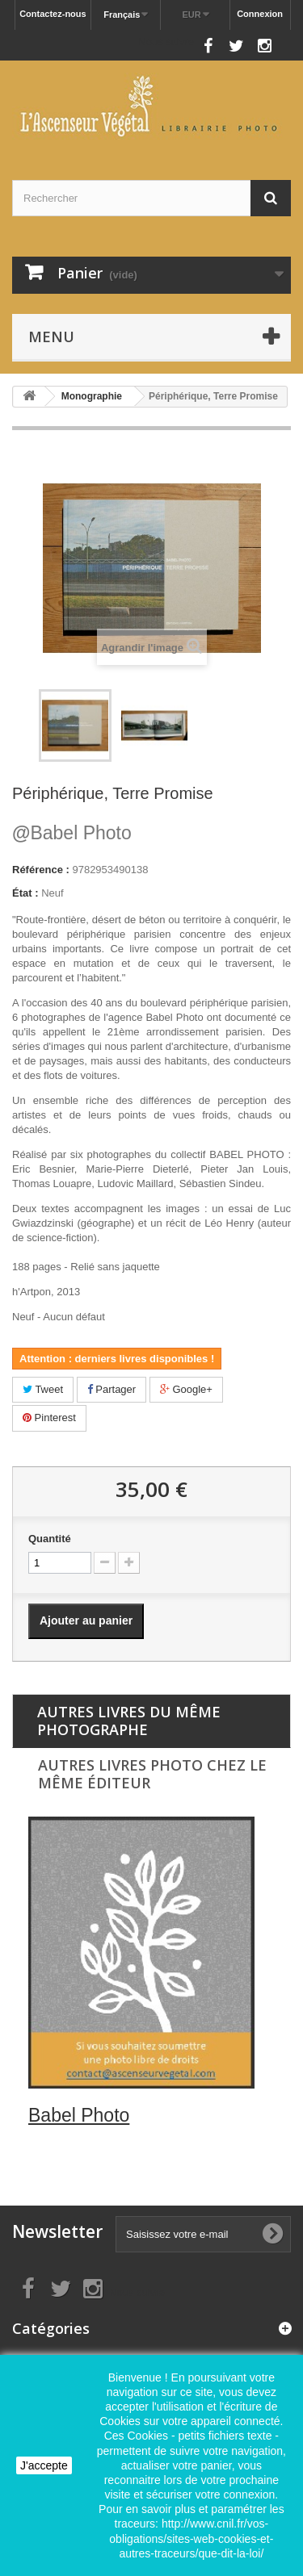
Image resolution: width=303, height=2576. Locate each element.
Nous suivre (166, 42)
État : (25, 893)
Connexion (260, 14)
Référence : (40, 870)
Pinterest (49, 1417)
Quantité (49, 1539)
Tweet (43, 1389)
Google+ (186, 1389)
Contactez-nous (52, 14)
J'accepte (44, 2465)
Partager (111, 1389)
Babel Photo (72, 832)
